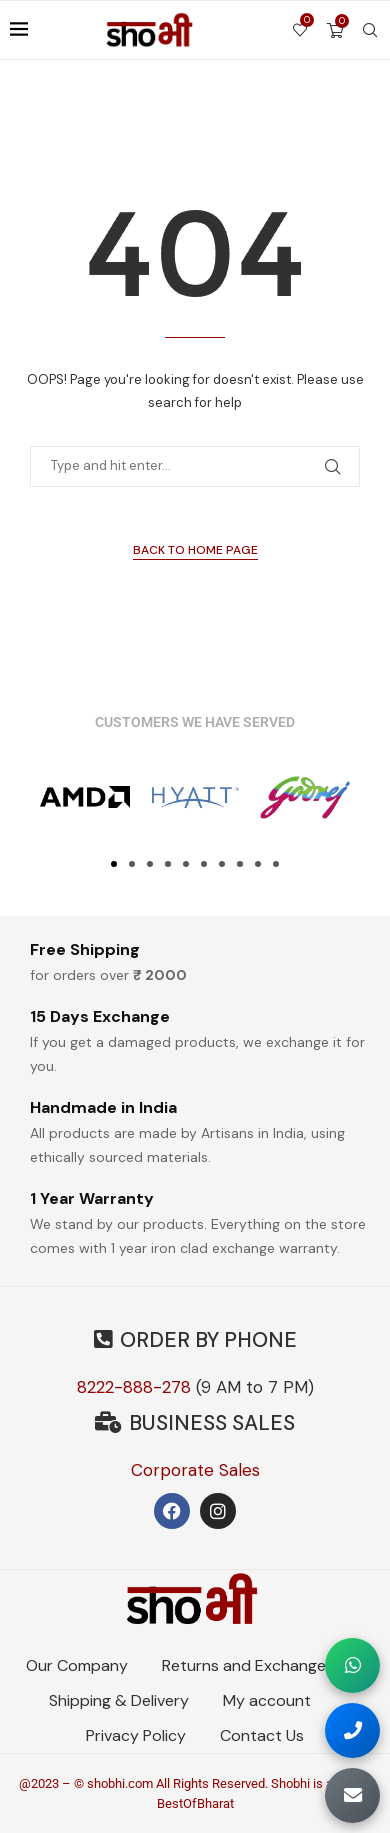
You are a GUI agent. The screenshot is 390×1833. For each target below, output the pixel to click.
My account (267, 1700)
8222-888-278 (134, 1387)
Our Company (77, 1665)
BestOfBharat (195, 1803)
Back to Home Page (195, 550)
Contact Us (262, 1735)
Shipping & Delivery (119, 1700)
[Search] (370, 30)
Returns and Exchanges (248, 1665)
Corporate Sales (195, 1470)
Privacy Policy (136, 1735)
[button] (114, 864)
